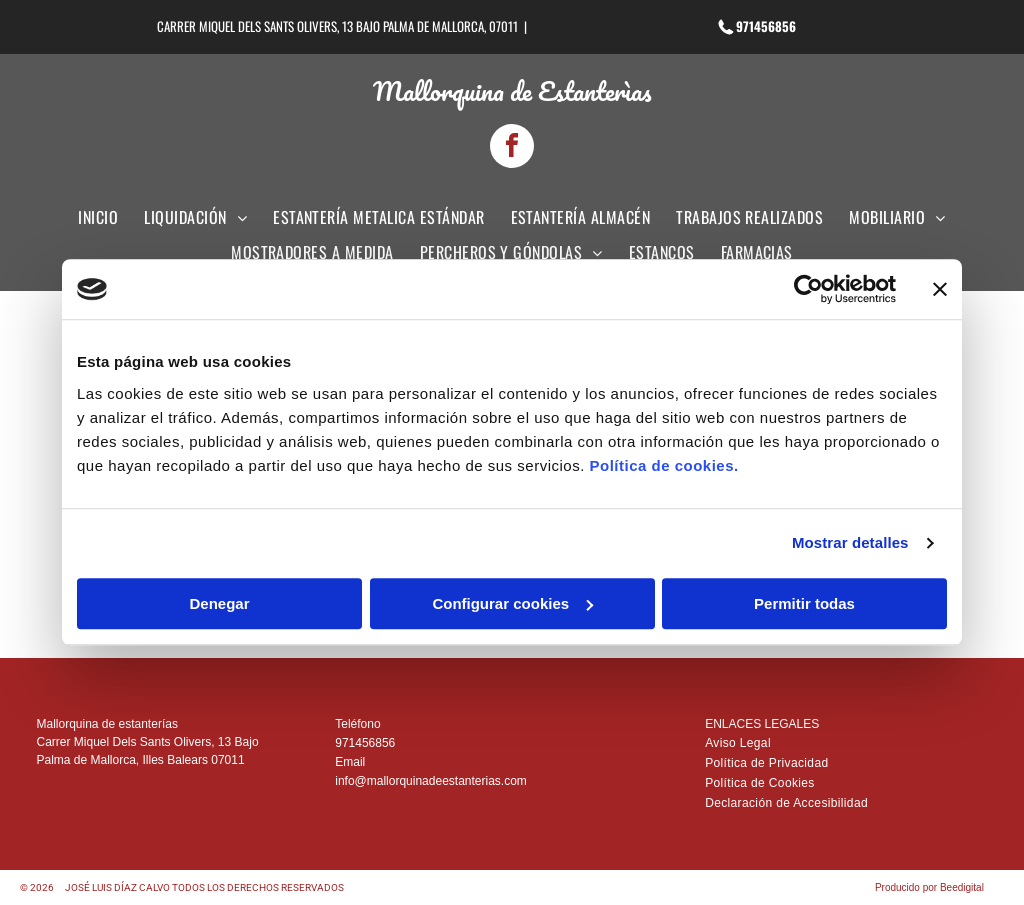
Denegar (219, 603)
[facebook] (512, 148)
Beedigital (962, 887)
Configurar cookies (512, 603)
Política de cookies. (663, 465)
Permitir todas (804, 603)
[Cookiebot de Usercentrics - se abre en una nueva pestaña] (808, 290)
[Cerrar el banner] (940, 290)
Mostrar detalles (850, 543)
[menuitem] (98, 222)
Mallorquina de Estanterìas (512, 91)
